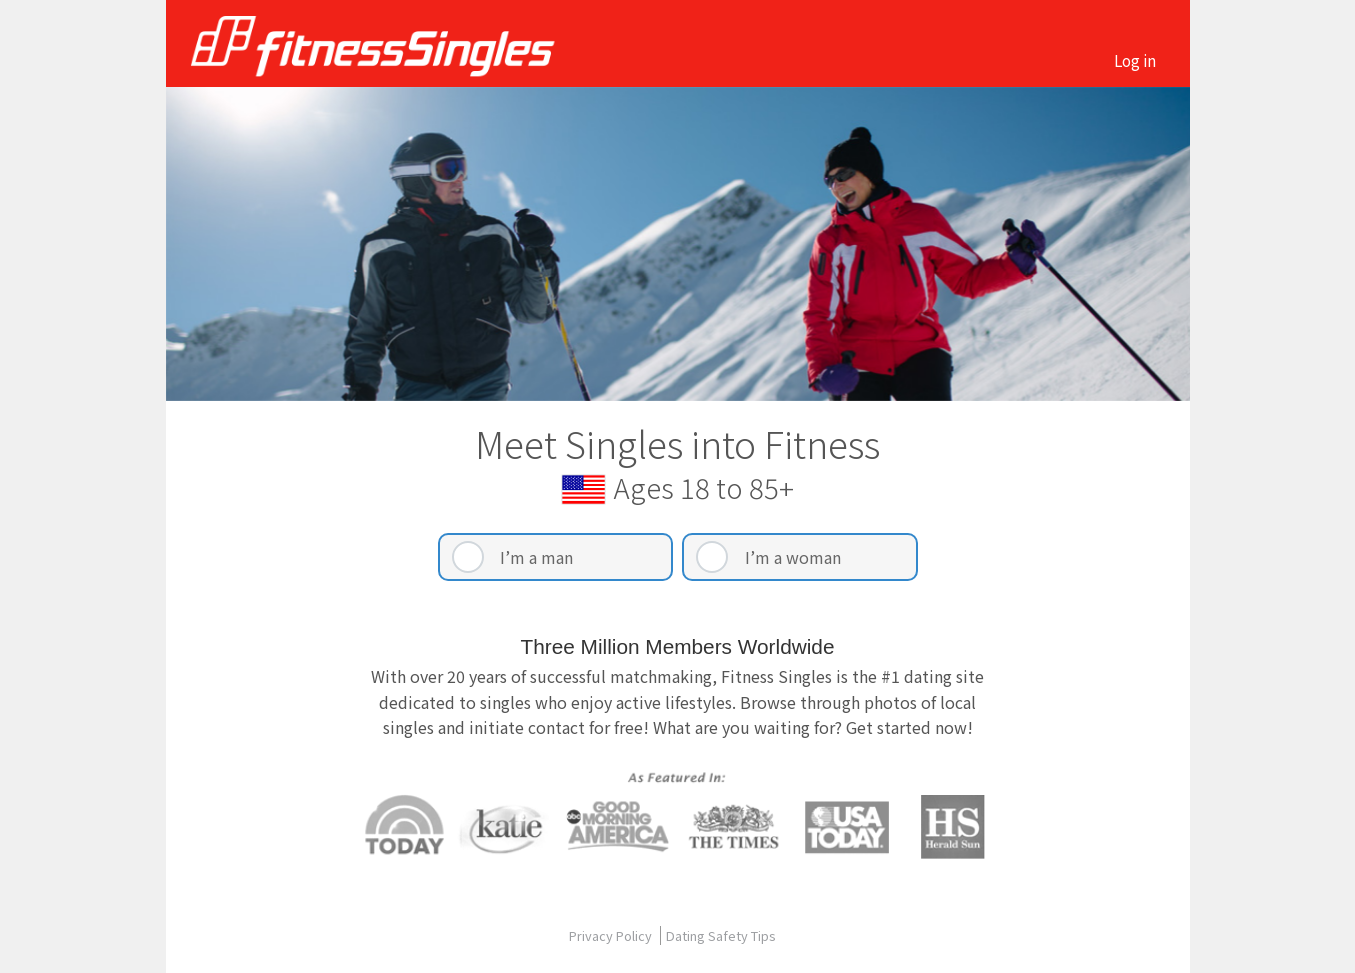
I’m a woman (793, 557)
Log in (1135, 60)
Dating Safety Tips (721, 935)
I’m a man (536, 557)
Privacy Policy (612, 935)
